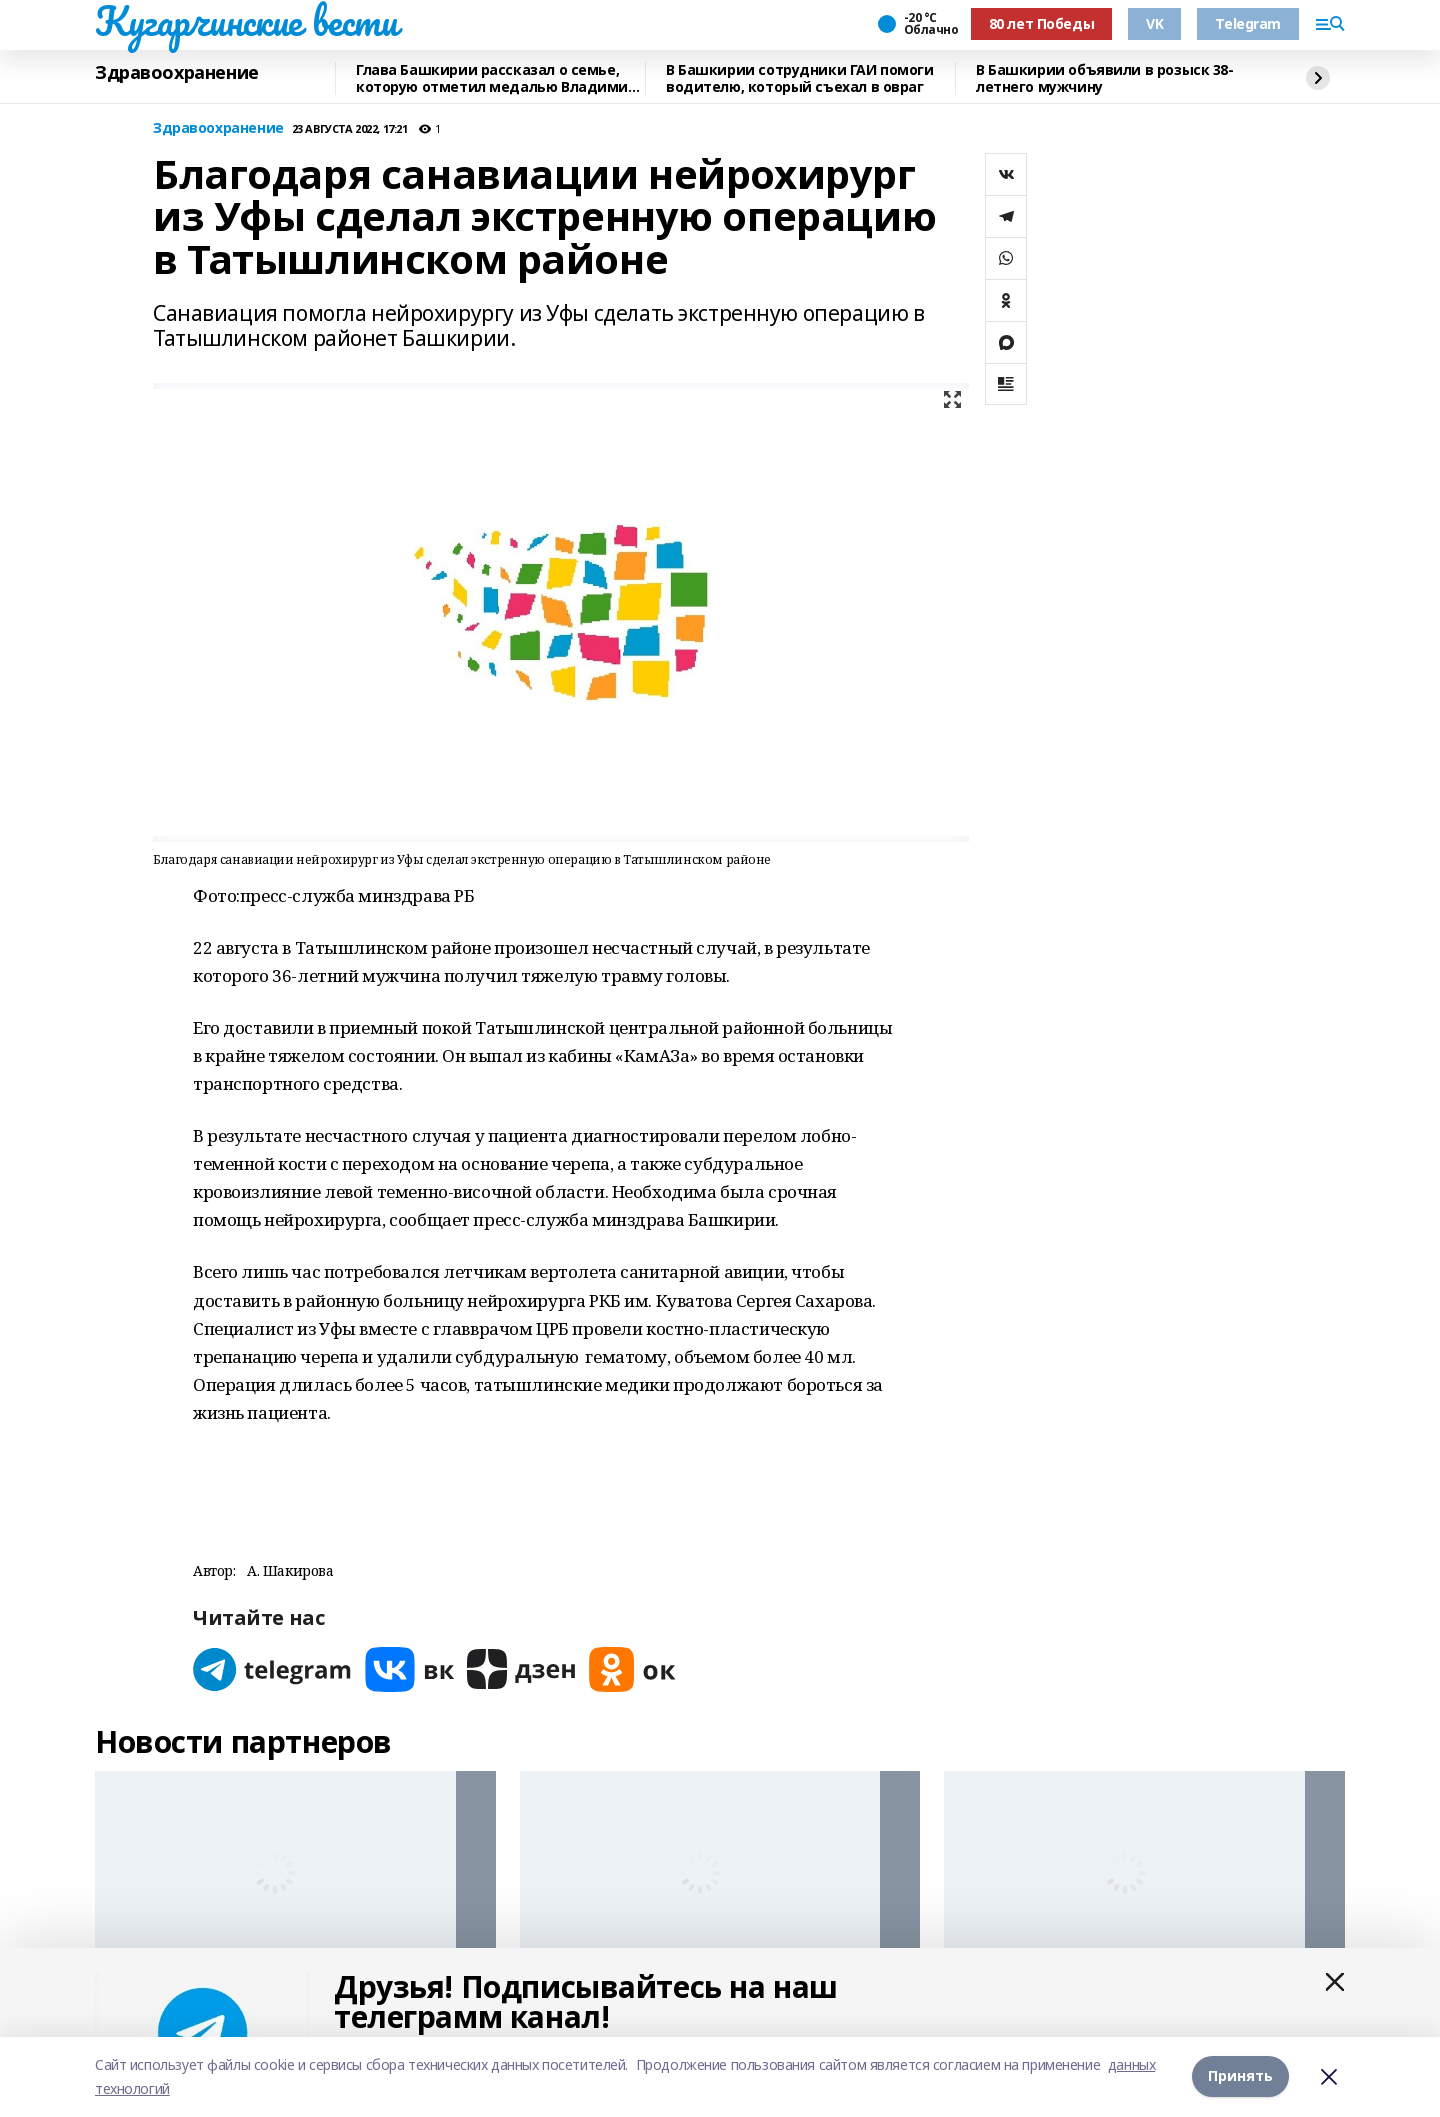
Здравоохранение (177, 73)
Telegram (1248, 23)
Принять (1240, 2076)
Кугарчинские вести (246, 21)
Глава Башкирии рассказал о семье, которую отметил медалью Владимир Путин (496, 78)
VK (1154, 23)
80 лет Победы (1042, 23)
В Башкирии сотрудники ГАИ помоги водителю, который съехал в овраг (800, 78)
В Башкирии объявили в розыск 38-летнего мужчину (1105, 78)
